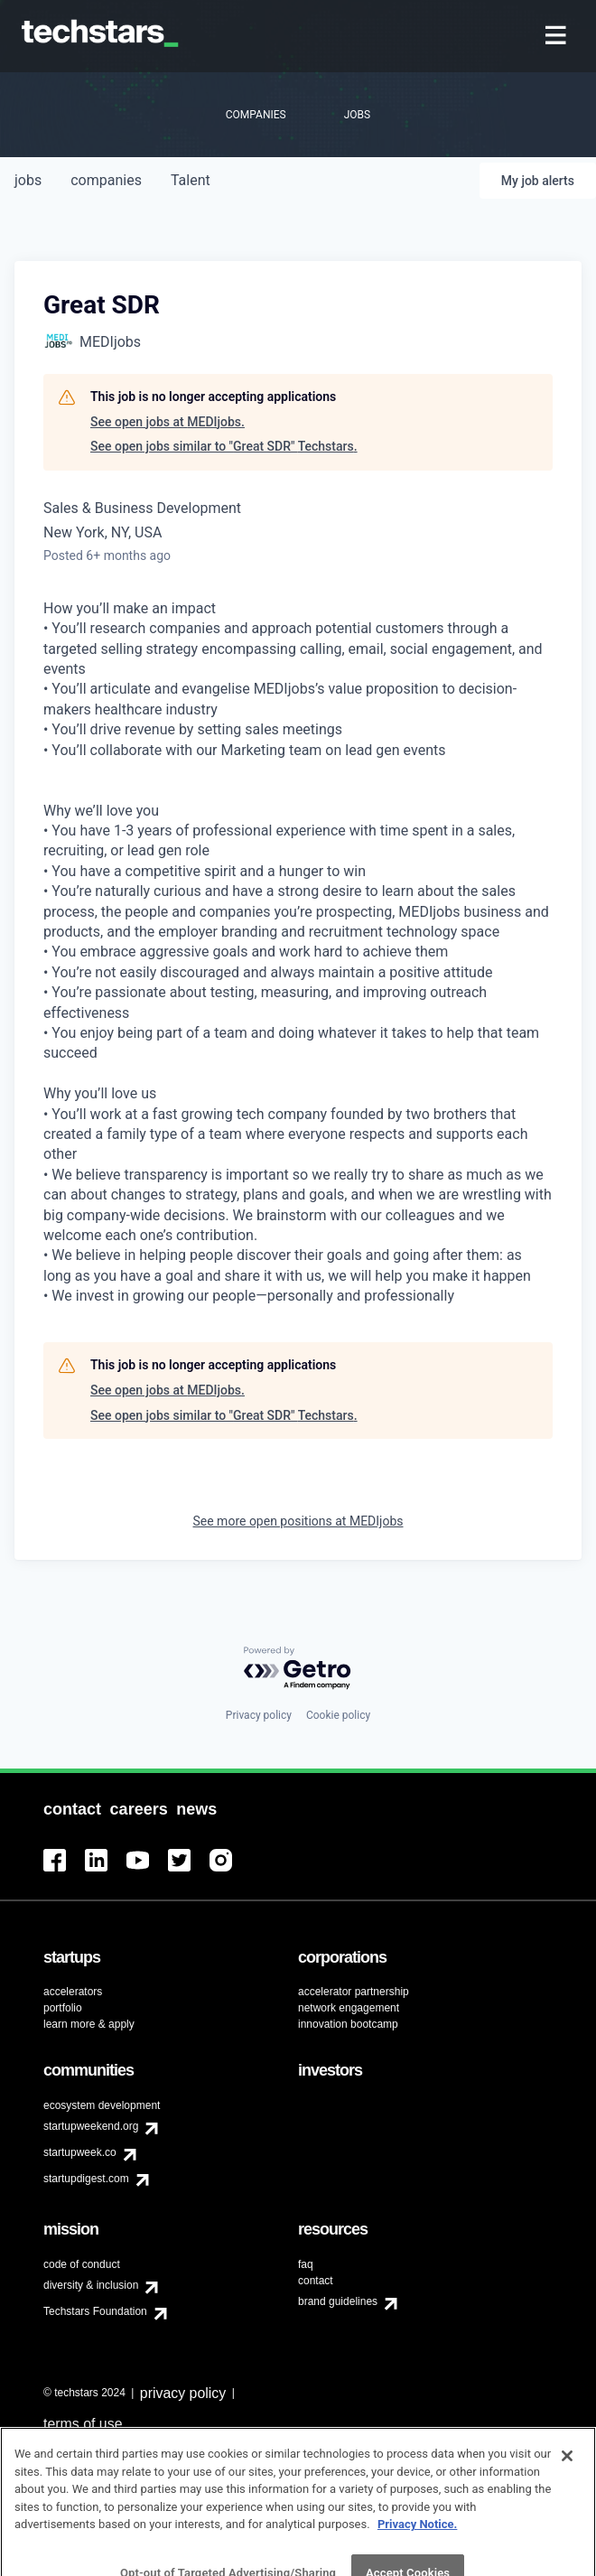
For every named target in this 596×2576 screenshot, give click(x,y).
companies (106, 180)
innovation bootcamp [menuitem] (348, 2024)
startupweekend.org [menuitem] (90, 2126)
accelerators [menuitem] (72, 1991)
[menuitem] (557, 36)
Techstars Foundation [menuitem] (95, 2311)
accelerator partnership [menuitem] (353, 1991)
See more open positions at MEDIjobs (297, 1521)
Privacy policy (259, 1715)
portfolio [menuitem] (62, 2008)
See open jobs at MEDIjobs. (167, 422)
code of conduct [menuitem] (81, 2264)
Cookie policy (338, 1715)
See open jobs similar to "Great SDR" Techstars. (224, 446)
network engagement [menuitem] (348, 2008)
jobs (28, 180)
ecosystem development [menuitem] (101, 2105)
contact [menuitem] (315, 2280)
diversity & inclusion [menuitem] (90, 2285)
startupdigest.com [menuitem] (86, 2178)
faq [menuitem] (305, 2264)
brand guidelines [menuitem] (337, 2301)
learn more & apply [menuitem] (89, 2024)
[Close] (567, 2484)
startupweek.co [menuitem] (79, 2152)
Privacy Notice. (417, 2552)
